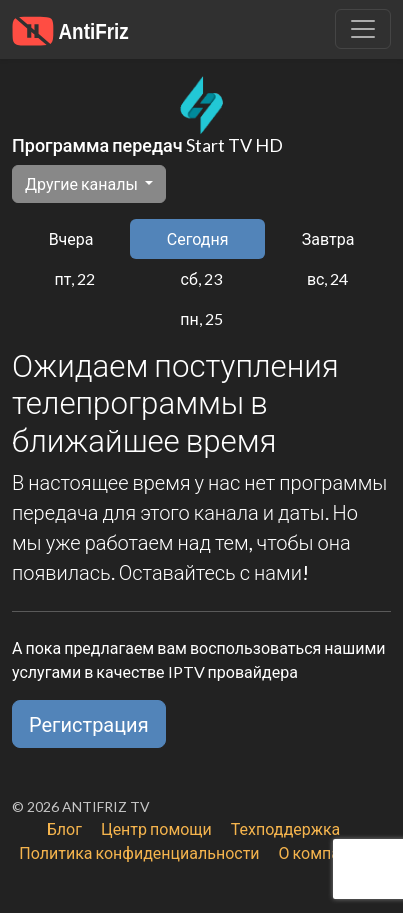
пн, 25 (201, 318)
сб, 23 (201, 278)
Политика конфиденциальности (139, 852)
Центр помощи (156, 828)
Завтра (328, 238)
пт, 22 (75, 278)
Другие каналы (83, 183)
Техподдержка (285, 828)
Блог (64, 828)
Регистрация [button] (89, 724)
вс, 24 (328, 278)
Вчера (71, 238)
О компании (323, 852)
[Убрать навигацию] (363, 29)
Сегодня (198, 238)
